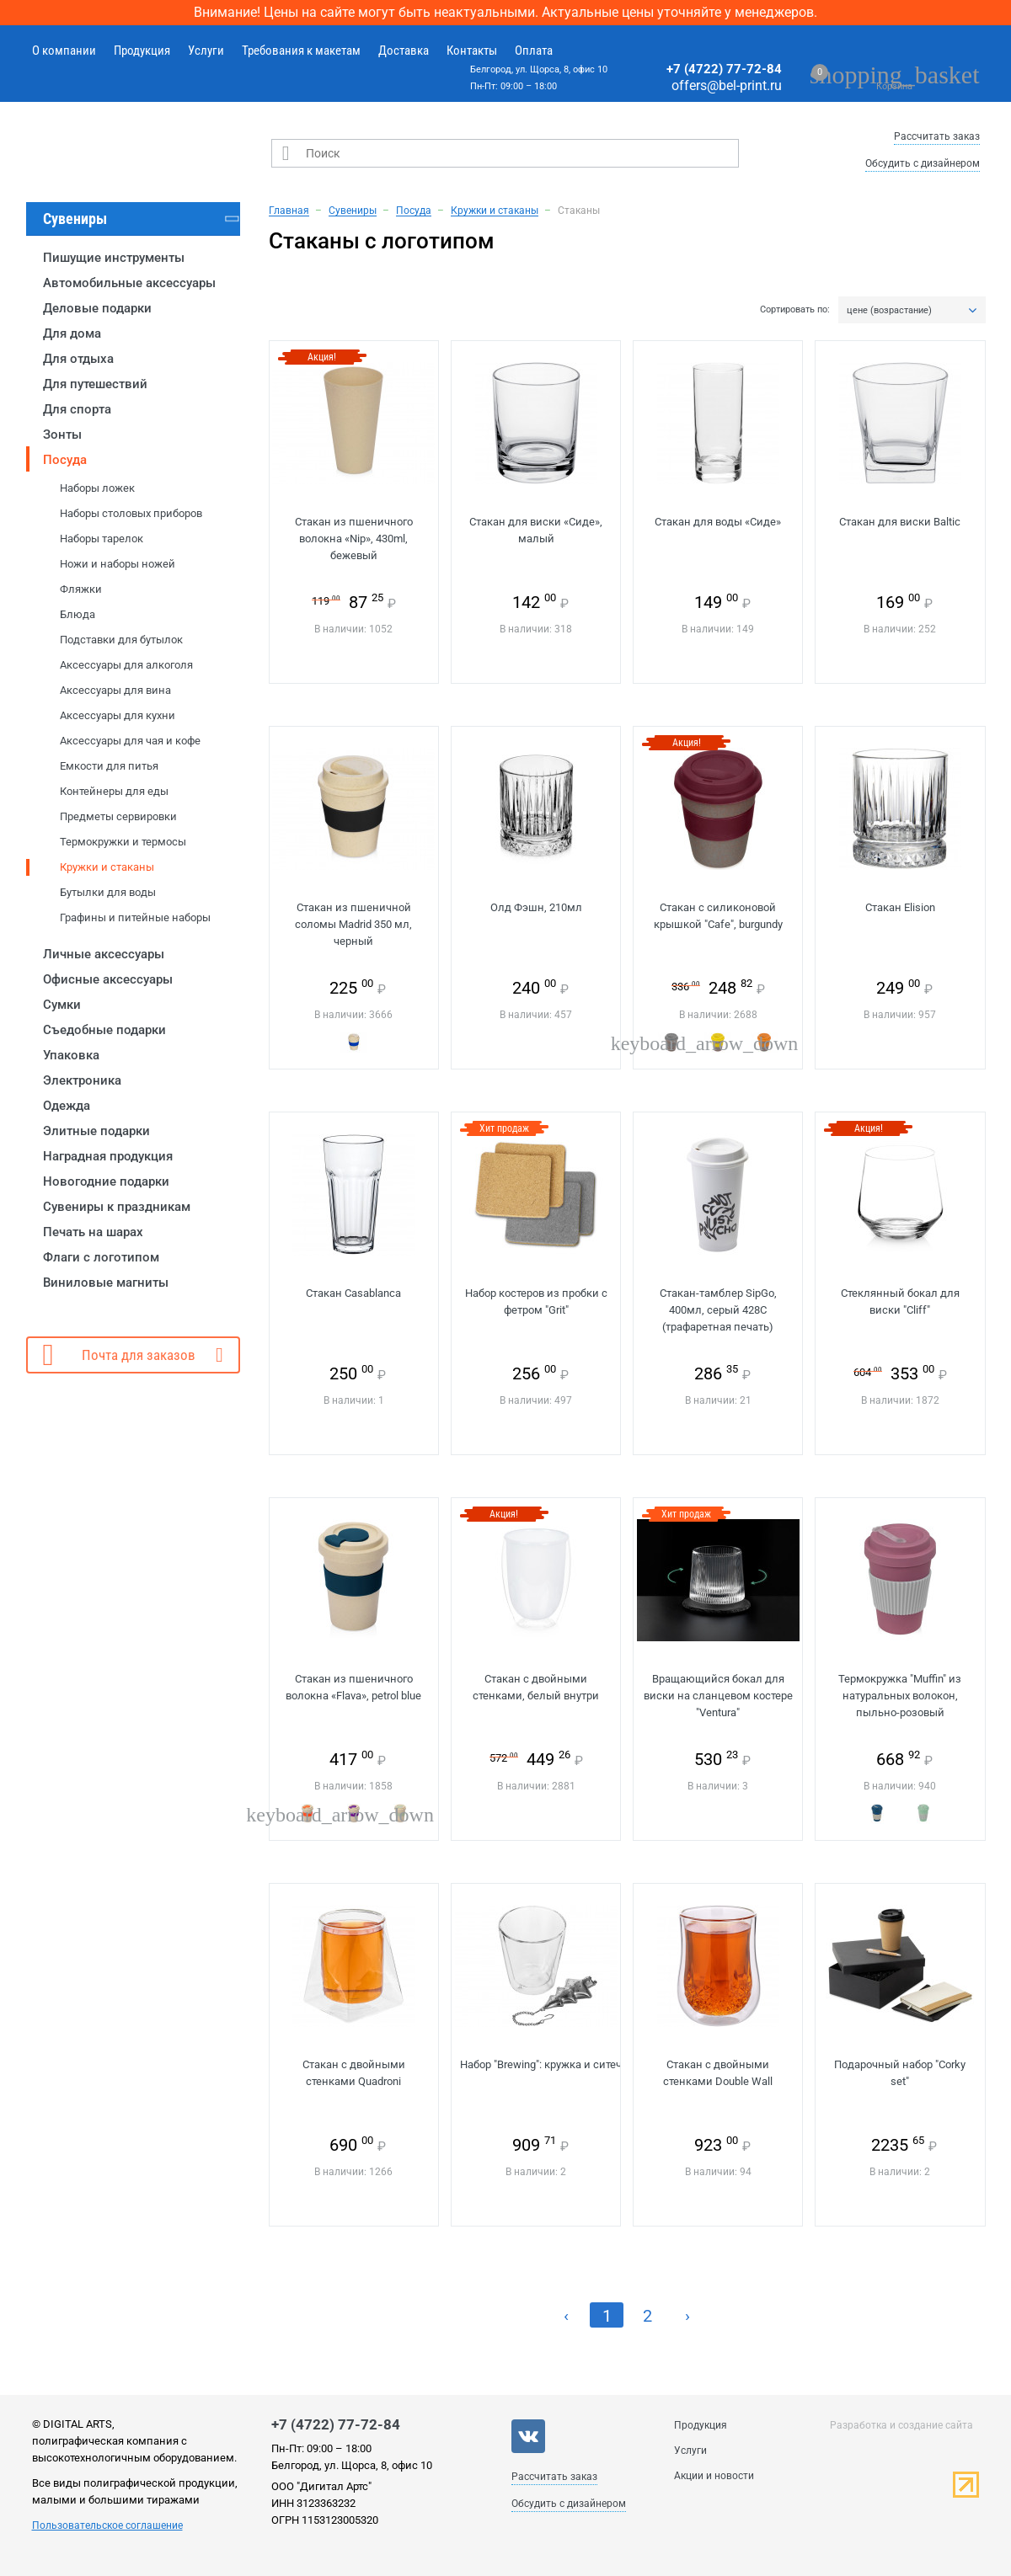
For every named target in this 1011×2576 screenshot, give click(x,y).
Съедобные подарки (104, 1029)
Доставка (403, 50)
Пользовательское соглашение (107, 2525)
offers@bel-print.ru (726, 85)
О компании (64, 50)
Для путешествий (95, 384)
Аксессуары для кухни (117, 715)
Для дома (72, 333)
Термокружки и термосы (123, 841)
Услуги (206, 50)
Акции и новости (714, 2476)
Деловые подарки (97, 308)
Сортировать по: (795, 310)
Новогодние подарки (106, 1181)
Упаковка (71, 1055)
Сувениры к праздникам (116, 1206)
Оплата (534, 50)
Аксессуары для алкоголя (126, 665)
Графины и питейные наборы (135, 917)
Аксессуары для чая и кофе (130, 740)
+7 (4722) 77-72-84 (724, 69)
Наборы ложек (97, 488)
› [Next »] (687, 2316)
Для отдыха (78, 358)
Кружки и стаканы (107, 867)
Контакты (472, 50)
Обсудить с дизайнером (922, 163)
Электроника (82, 1080)
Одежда (66, 1105)
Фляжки (81, 589)
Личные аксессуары (103, 954)
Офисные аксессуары (108, 979)
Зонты (62, 434)
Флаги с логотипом (101, 1257)
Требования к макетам (301, 50)
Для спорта (77, 409)
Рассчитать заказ (937, 136)
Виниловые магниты (105, 1282)
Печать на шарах (93, 1232)
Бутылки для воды (108, 892)
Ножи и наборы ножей (117, 563)
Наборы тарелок (101, 538)
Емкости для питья (109, 766)
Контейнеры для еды (114, 791)
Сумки (62, 1004)
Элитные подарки (96, 1131)
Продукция (142, 50)
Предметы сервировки (118, 816)
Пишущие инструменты (114, 257)
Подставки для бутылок (121, 639)
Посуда (65, 459)
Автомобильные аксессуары (129, 283)
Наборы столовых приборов (131, 513)
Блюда (77, 614)
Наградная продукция (108, 1156)
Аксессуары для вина (115, 690)
